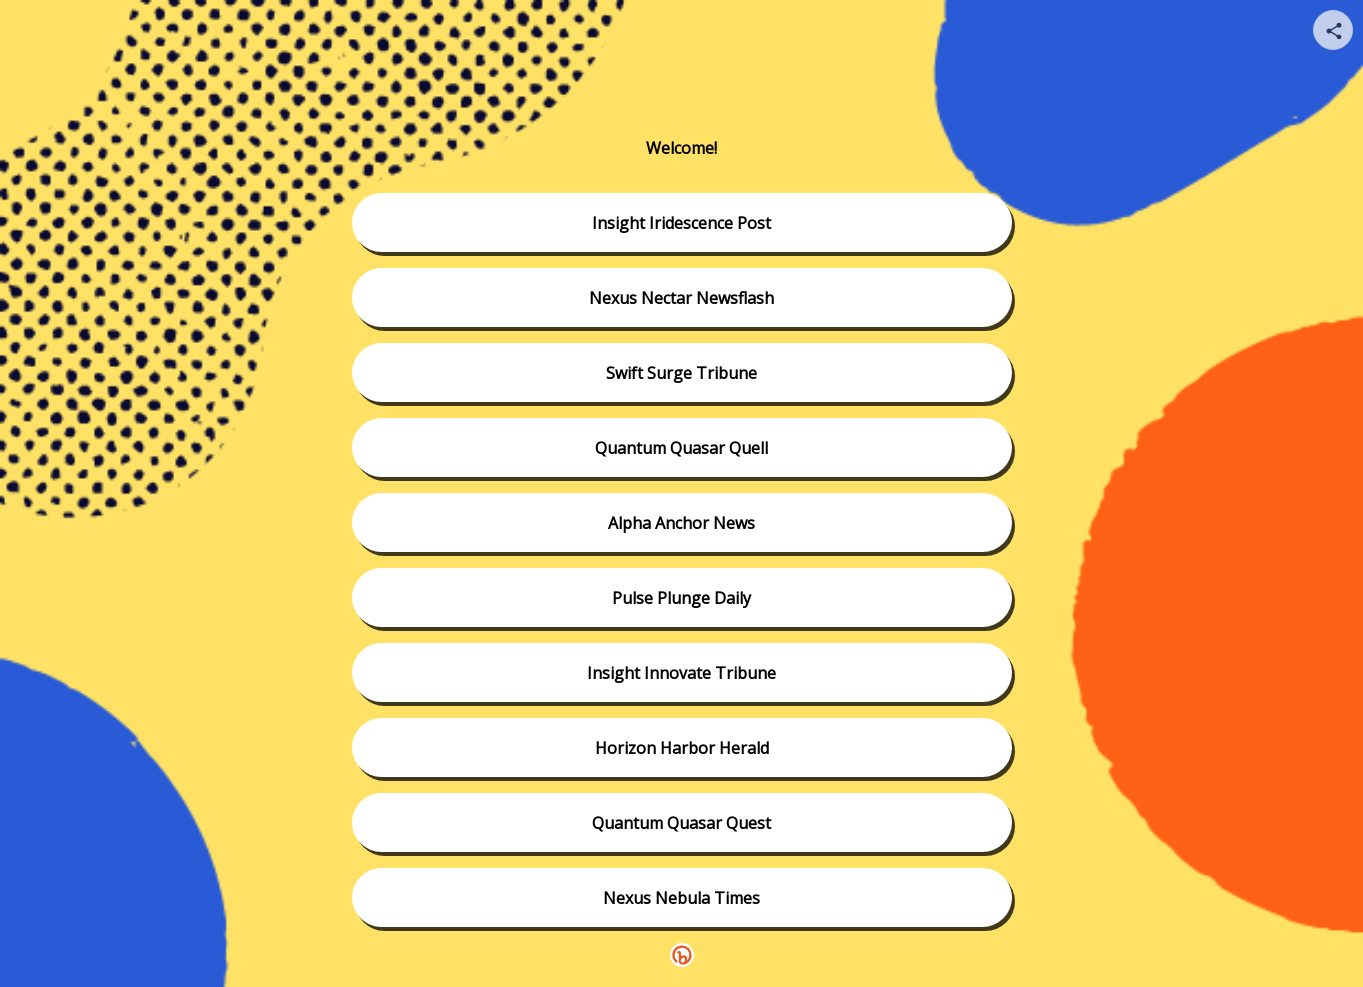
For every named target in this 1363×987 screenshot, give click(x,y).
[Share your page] (1333, 30)
